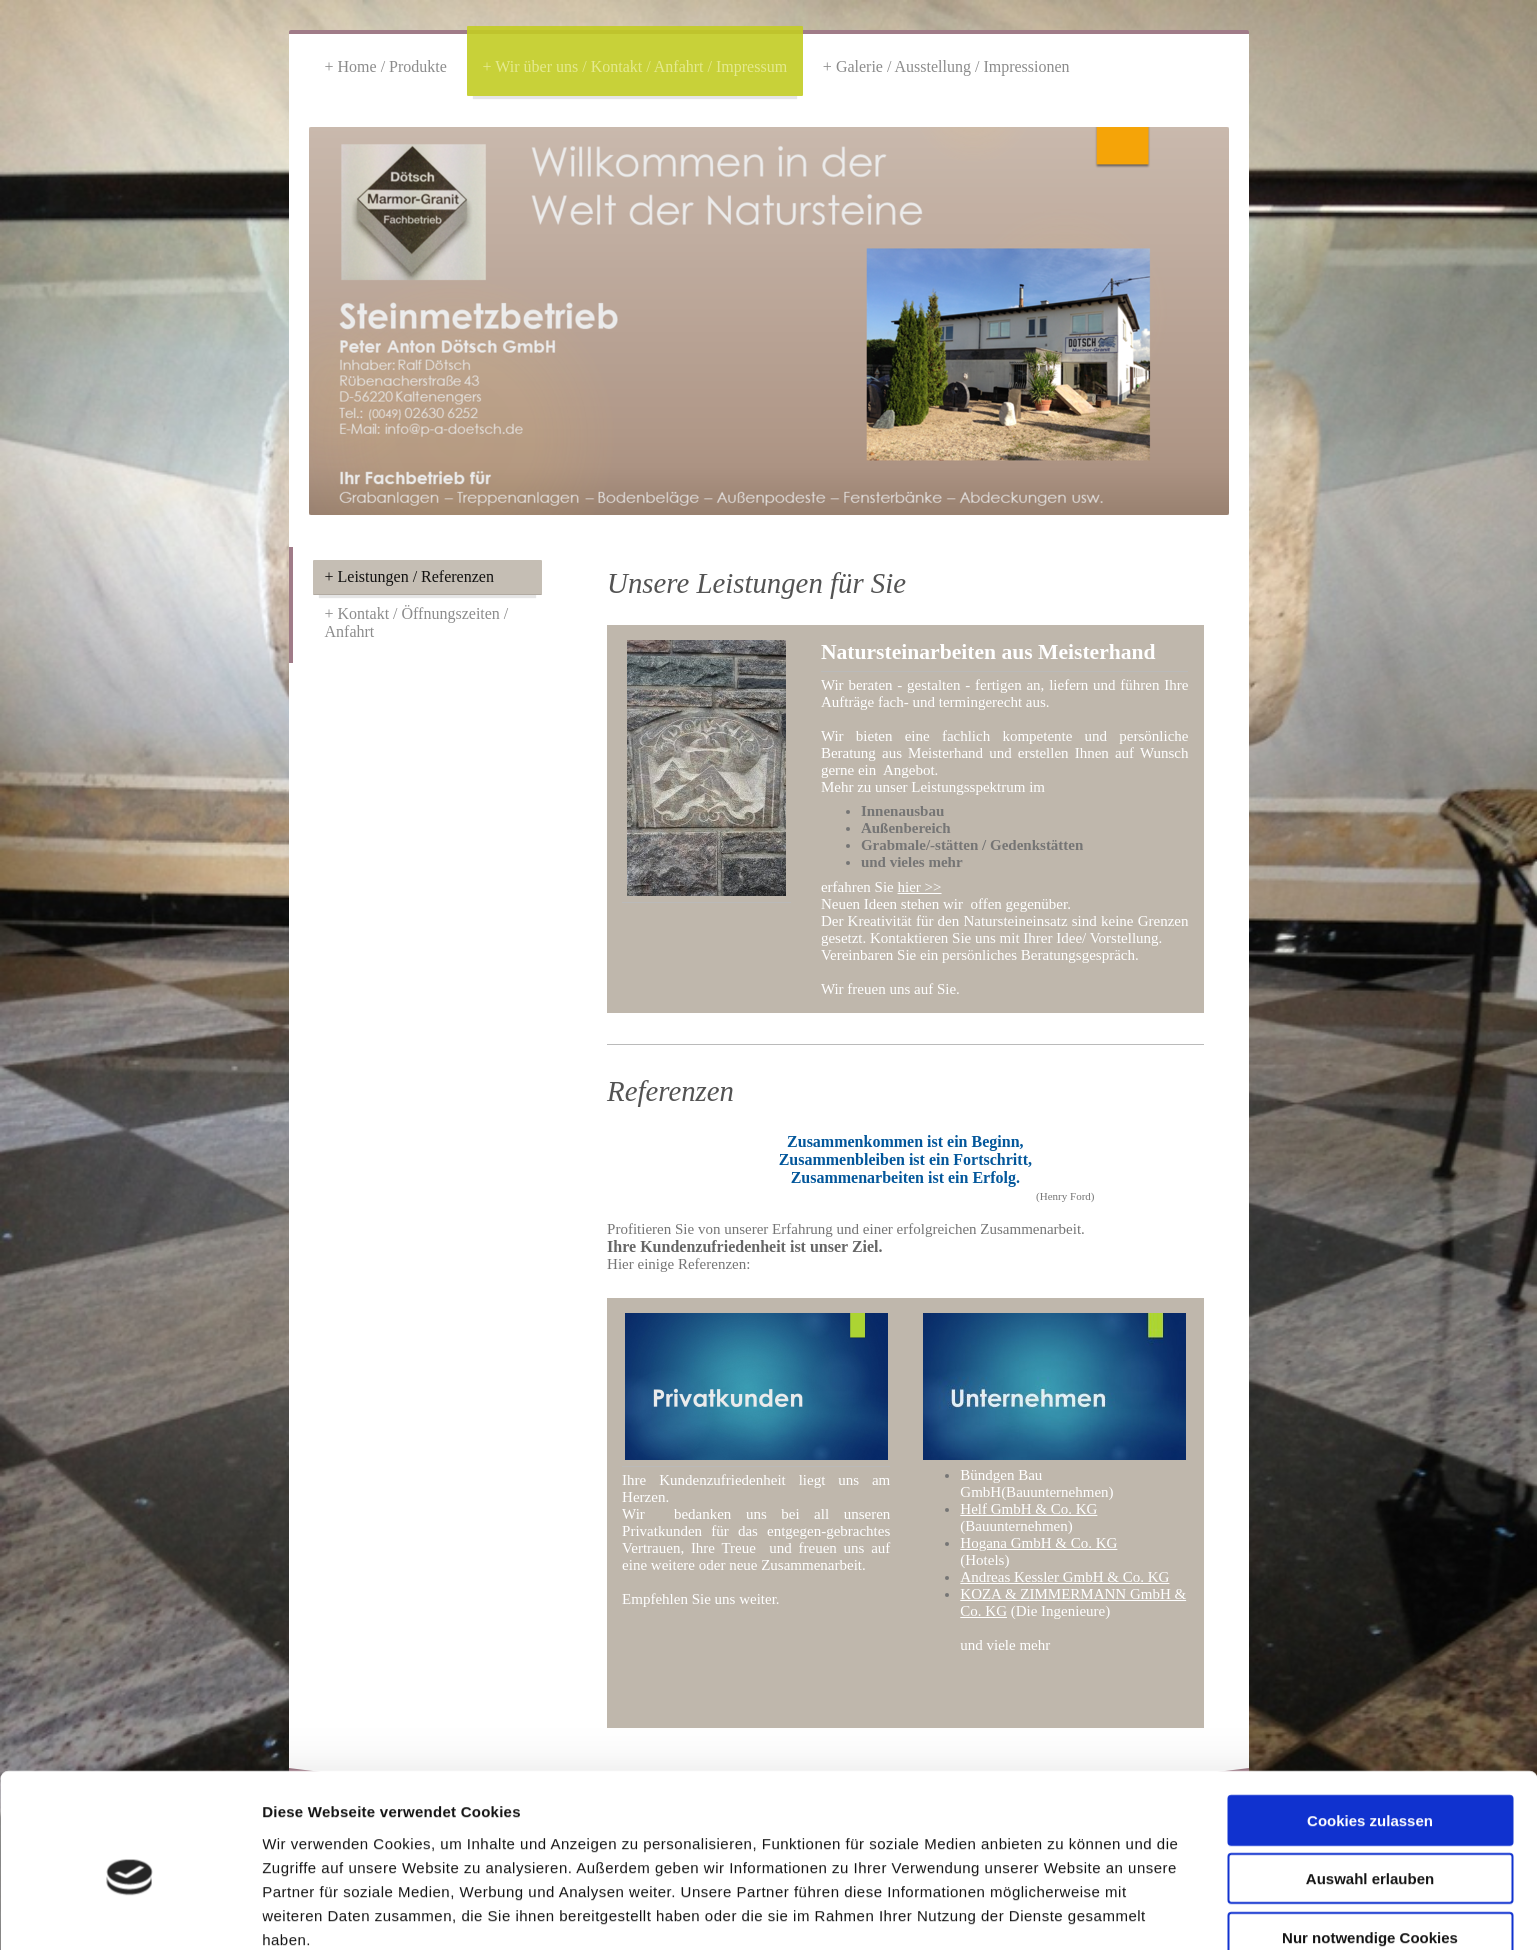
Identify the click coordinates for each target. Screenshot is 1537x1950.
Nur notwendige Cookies (1370, 1843)
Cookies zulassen (1370, 1726)
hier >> (920, 887)
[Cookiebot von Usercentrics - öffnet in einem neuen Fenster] (129, 1911)
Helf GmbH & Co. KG (1028, 1509)
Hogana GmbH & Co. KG (1038, 1543)
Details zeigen (1063, 1910)
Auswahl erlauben (1370, 1785)
